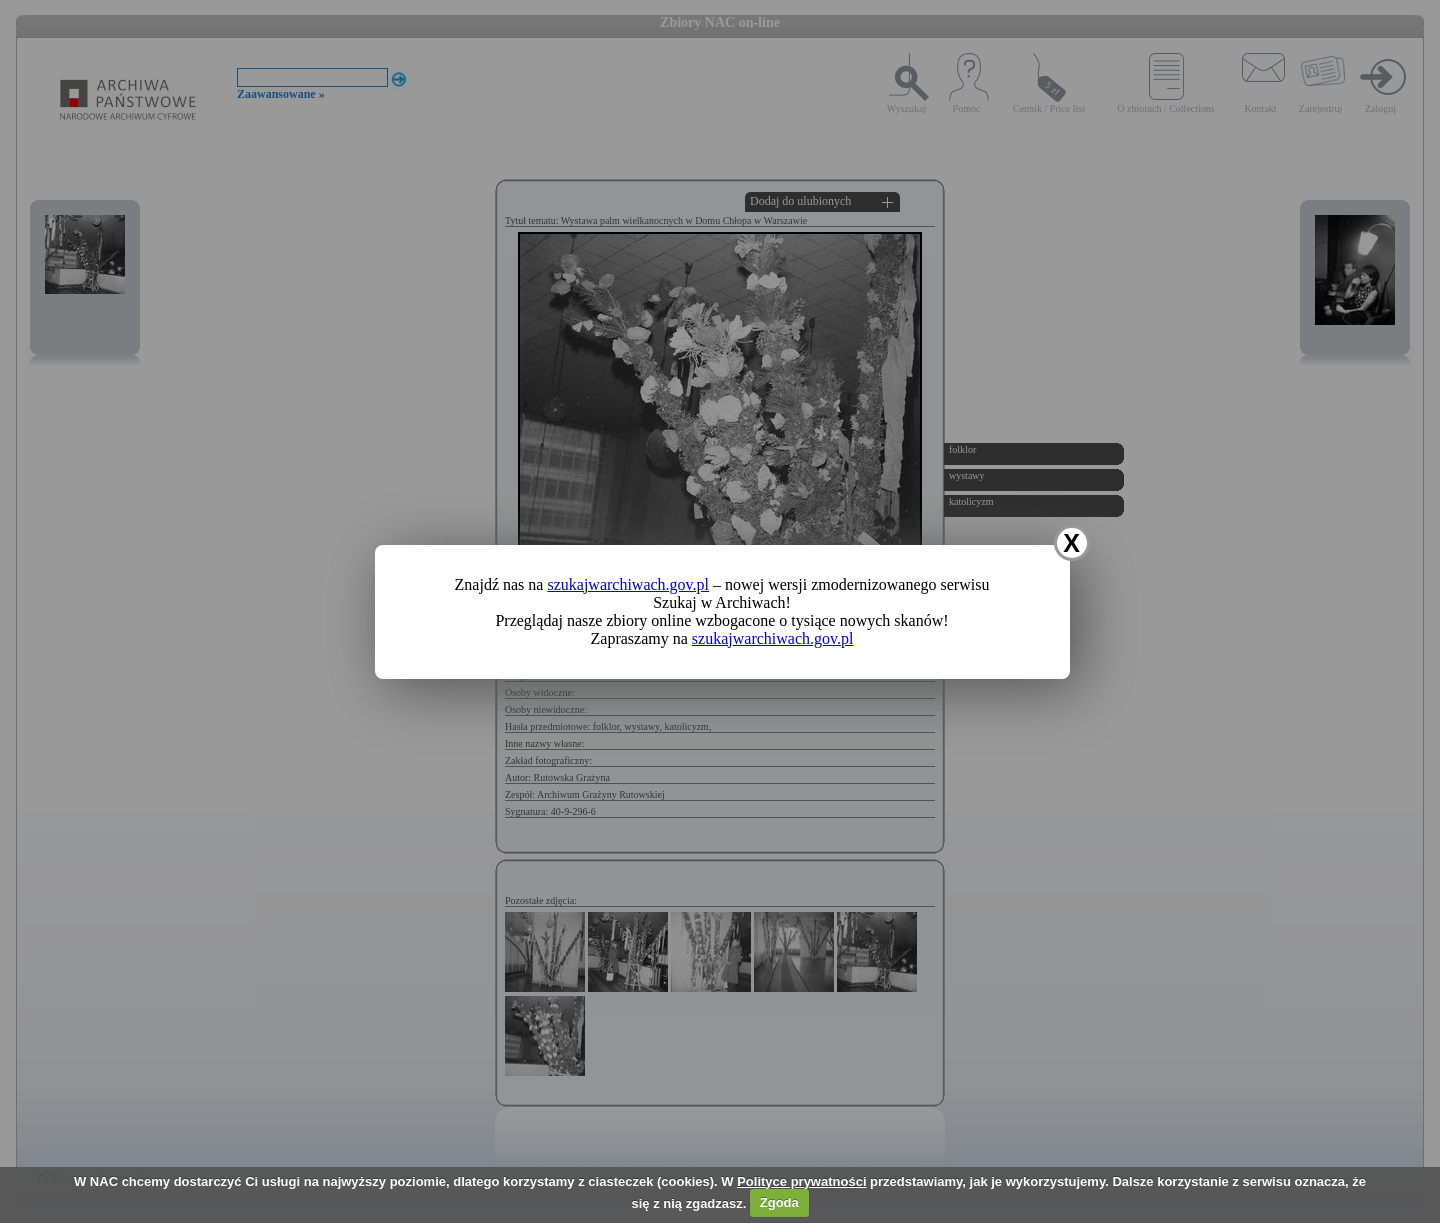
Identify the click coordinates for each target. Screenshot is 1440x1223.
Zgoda (779, 1202)
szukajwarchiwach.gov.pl (628, 584)
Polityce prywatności (801, 1181)
